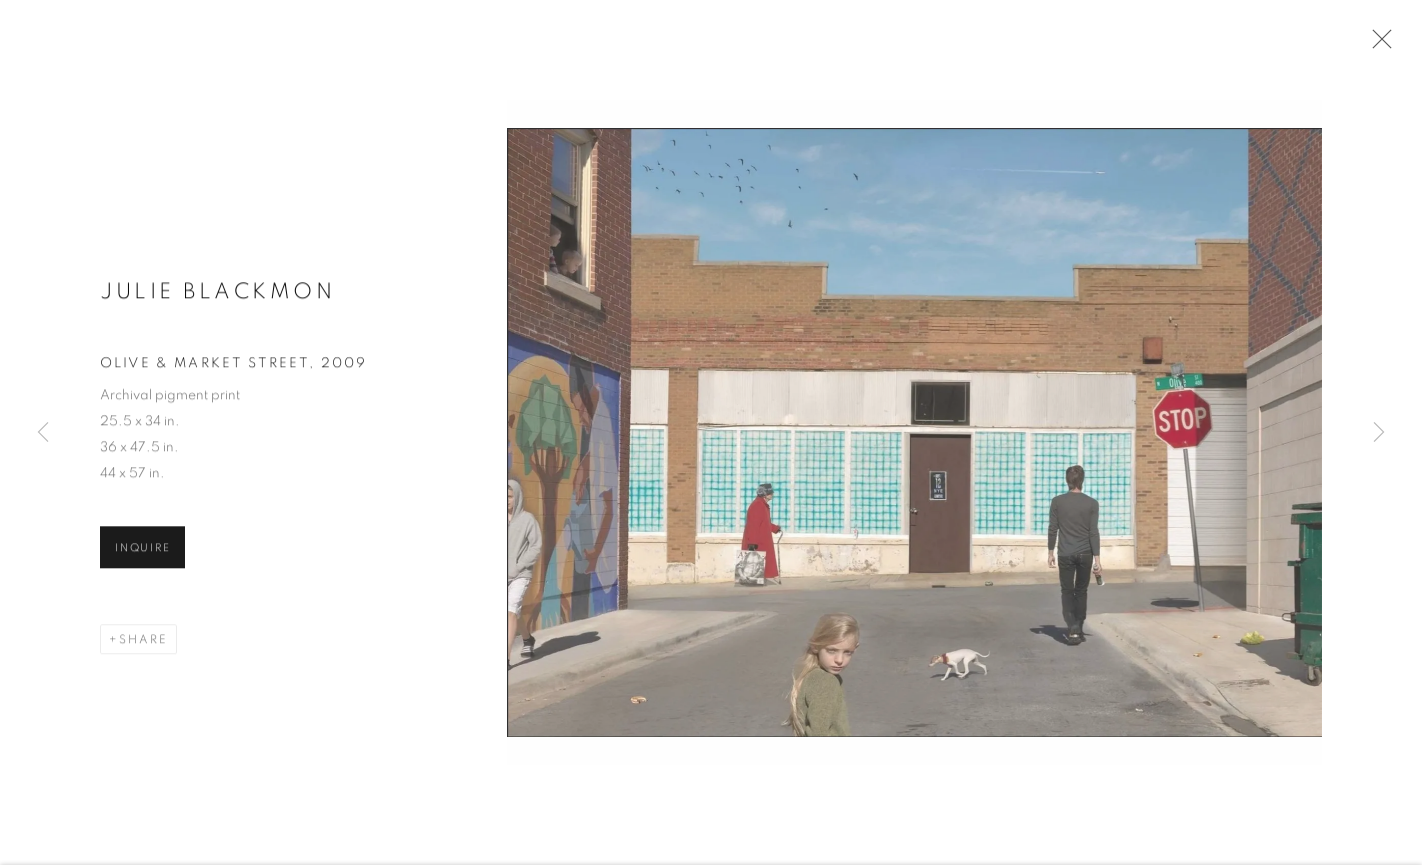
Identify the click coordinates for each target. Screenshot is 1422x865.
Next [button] (1379, 433)
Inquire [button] (142, 552)
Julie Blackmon (217, 296)
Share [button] (143, 644)
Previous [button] (43, 433)
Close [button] (1377, 45)
